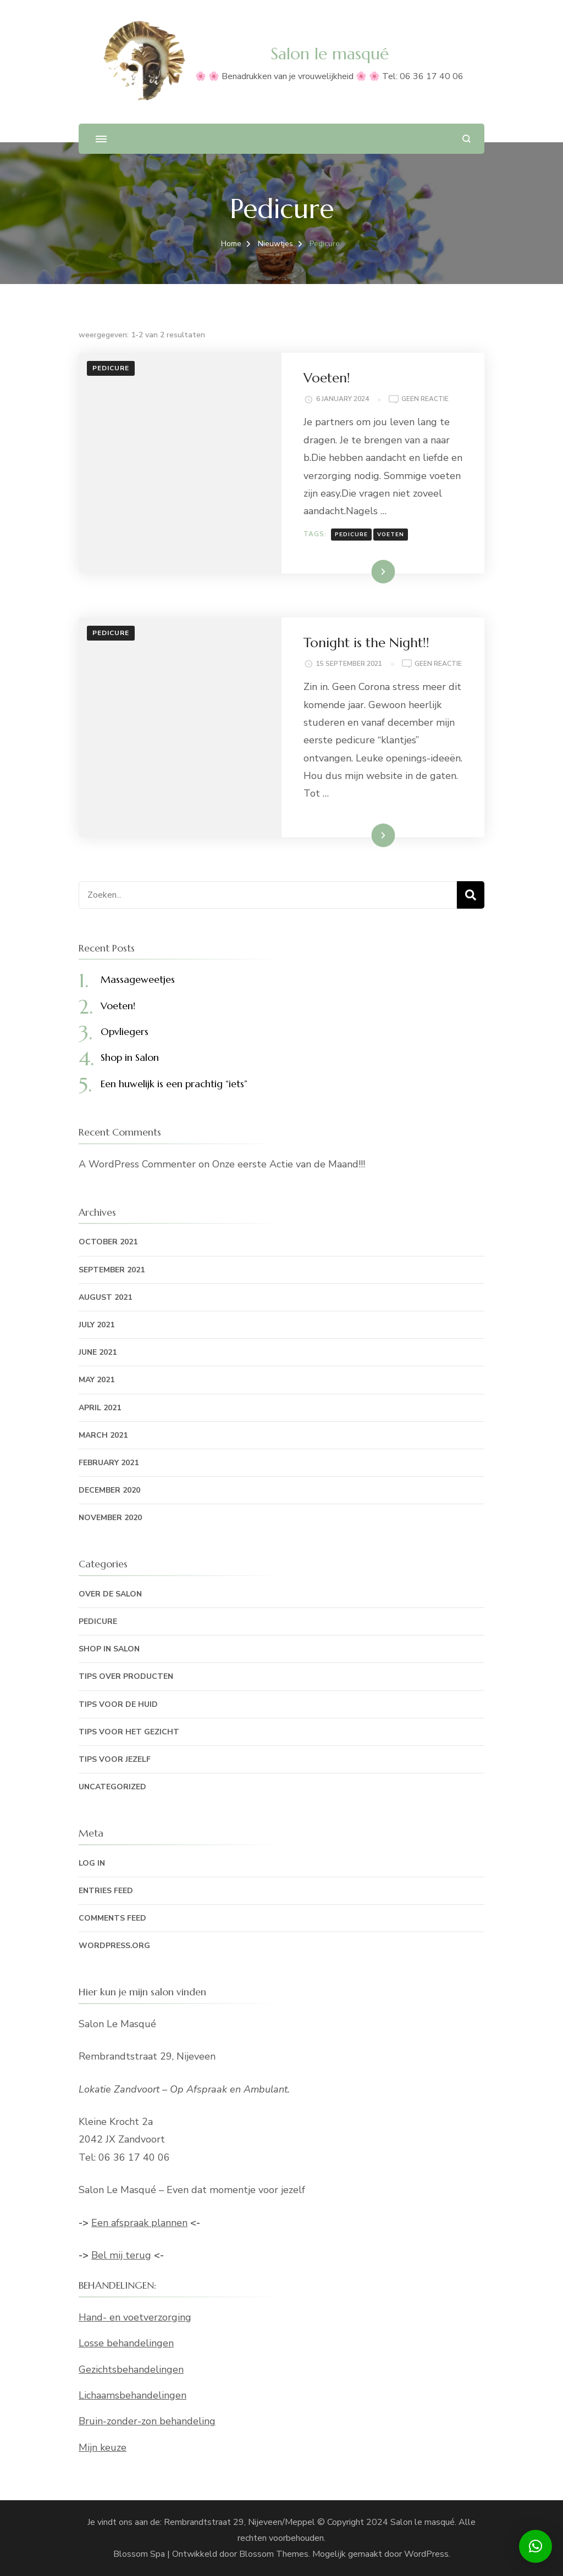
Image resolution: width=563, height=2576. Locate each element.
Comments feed (112, 1918)
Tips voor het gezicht (129, 1732)
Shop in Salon (130, 1057)
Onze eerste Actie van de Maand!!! (288, 1164)
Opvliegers (124, 1031)
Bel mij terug (121, 2255)
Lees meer (365, 571)
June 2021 (98, 1352)
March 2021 (103, 1435)
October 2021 (108, 1242)
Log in (92, 1863)
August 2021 (105, 1297)
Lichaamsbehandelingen (132, 2395)
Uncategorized (112, 1787)
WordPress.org (114, 1945)
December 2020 (109, 1490)
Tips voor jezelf (115, 1759)
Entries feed (106, 1890)
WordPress (426, 2554)
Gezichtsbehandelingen (131, 2369)
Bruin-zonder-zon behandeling (147, 2421)
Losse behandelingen (126, 2343)
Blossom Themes (273, 2554)
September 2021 (112, 1270)
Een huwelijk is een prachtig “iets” (174, 1083)
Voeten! (326, 378)
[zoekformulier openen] (466, 138)
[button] (535, 2546)
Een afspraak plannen (139, 2222)
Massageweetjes (138, 979)
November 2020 (110, 1517)
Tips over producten (126, 1676)
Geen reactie (425, 399)
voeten (390, 534)
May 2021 (96, 1380)
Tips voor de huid (118, 1704)
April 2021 (100, 1408)
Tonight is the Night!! (366, 643)
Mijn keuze (102, 2447)
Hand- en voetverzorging (135, 2317)
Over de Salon (110, 1594)
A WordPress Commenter (137, 1164)
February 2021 (109, 1462)
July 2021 (96, 1325)
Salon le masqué (330, 53)
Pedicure (110, 368)
